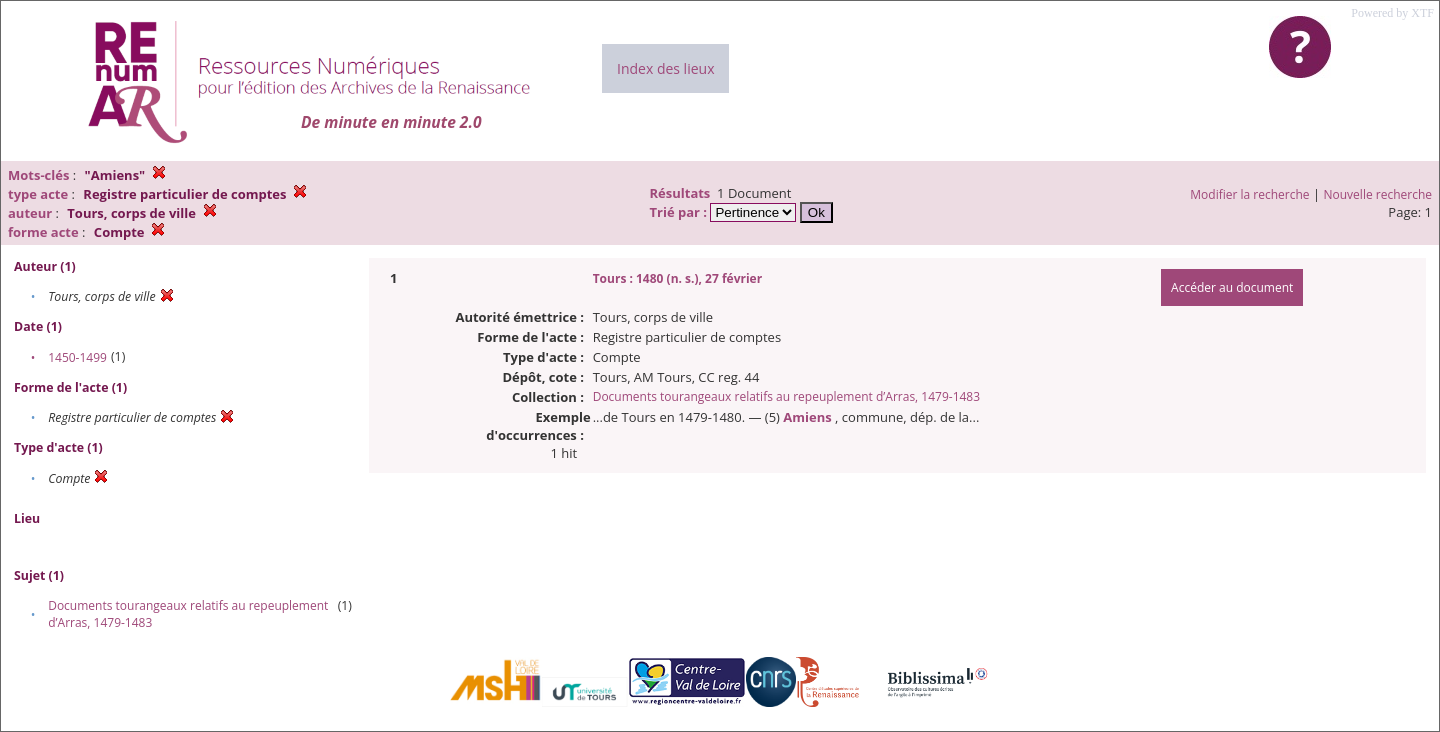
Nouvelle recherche (1378, 194)
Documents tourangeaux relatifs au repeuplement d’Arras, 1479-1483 (786, 396)
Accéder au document (1232, 287)
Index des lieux (665, 68)
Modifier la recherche (1249, 194)
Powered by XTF (1392, 13)
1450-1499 (77, 357)
